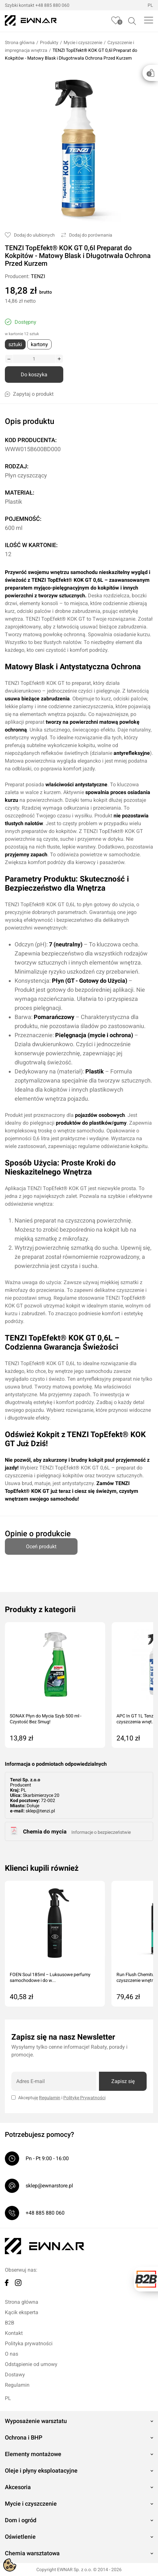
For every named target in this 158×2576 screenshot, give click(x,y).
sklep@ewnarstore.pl (49, 2186)
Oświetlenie (20, 2536)
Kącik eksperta (21, 2312)
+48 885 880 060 (52, 5)
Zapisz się (123, 2081)
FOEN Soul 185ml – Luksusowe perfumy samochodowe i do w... (50, 1977)
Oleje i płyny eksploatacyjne (41, 2470)
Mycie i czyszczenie (83, 42)
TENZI (38, 276)
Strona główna (20, 42)
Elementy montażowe (33, 2454)
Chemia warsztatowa (32, 2553)
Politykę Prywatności (84, 2097)
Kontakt (14, 2333)
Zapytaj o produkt (29, 394)
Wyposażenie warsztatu (36, 2421)
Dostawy (15, 2374)
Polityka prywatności (29, 2343)
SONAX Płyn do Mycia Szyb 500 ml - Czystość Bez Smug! (45, 1718)
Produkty (49, 42)
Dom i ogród (20, 2520)
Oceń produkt (41, 1544)
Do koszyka (34, 374)
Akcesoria (18, 2487)
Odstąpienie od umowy (31, 2364)
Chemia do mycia (45, 1831)
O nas (11, 2354)
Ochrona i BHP (24, 2437)
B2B (9, 2323)
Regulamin (49, 2097)
